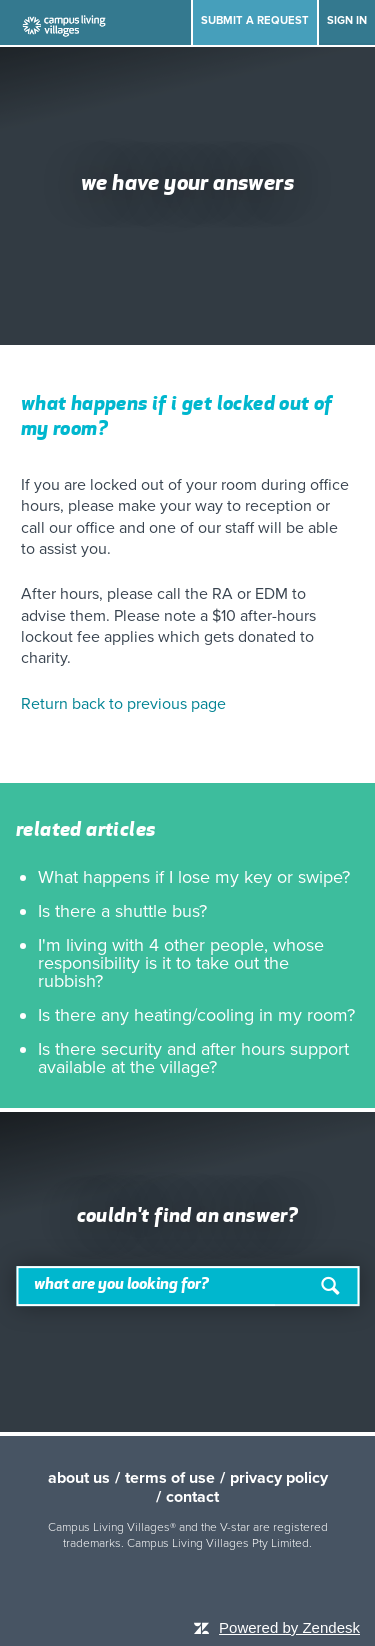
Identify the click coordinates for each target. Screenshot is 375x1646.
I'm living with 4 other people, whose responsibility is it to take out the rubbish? (181, 963)
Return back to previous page (123, 704)
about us (79, 1478)
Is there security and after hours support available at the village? (193, 1058)
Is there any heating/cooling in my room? (196, 1015)
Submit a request (255, 20)
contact (192, 1497)
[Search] (187, 1286)
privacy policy (279, 1478)
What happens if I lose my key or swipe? (194, 877)
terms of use (170, 1478)
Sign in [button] (347, 20)
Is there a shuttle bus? (122, 911)
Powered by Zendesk (289, 1627)
